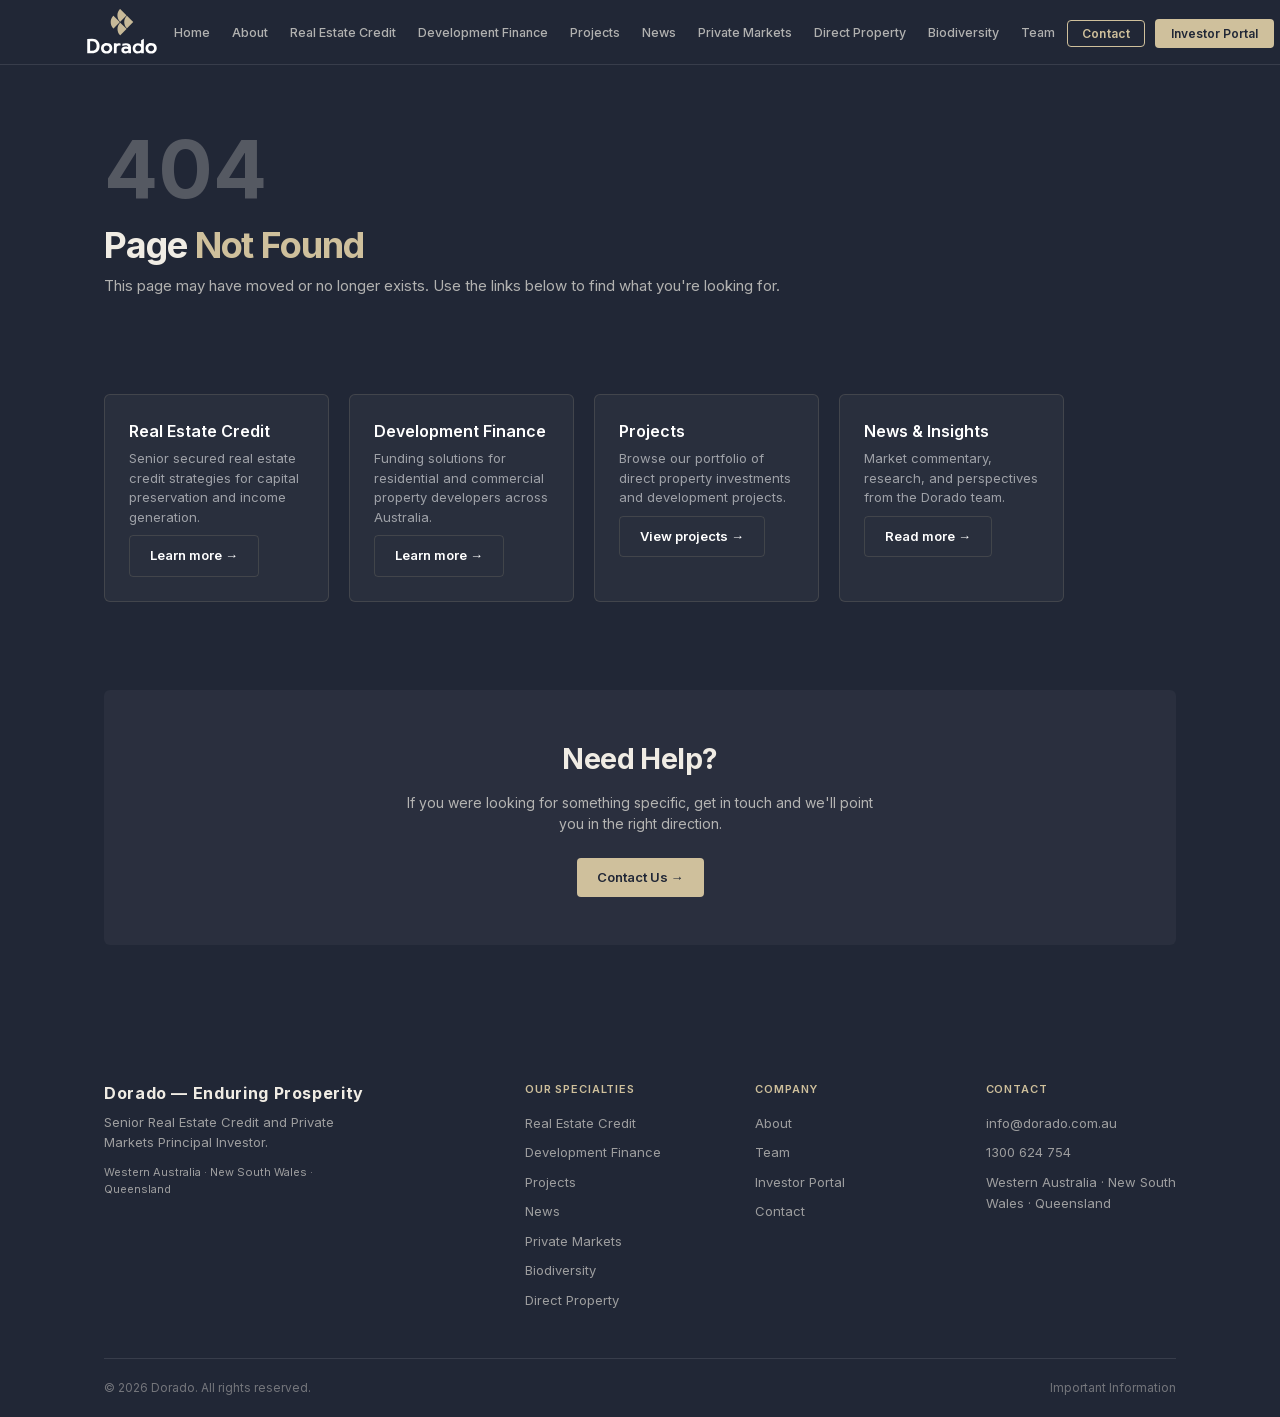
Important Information (1113, 1387)
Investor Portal (1214, 33)
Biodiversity (963, 32)
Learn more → (194, 555)
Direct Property (860, 32)
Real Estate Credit (343, 32)
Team (1038, 32)
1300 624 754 (1028, 1152)
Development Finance (483, 32)
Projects (595, 32)
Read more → (928, 536)
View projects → (692, 536)
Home (192, 32)
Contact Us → (640, 877)
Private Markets (745, 32)
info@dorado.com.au (1051, 1123)
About (250, 32)
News (659, 32)
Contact (1106, 33)
